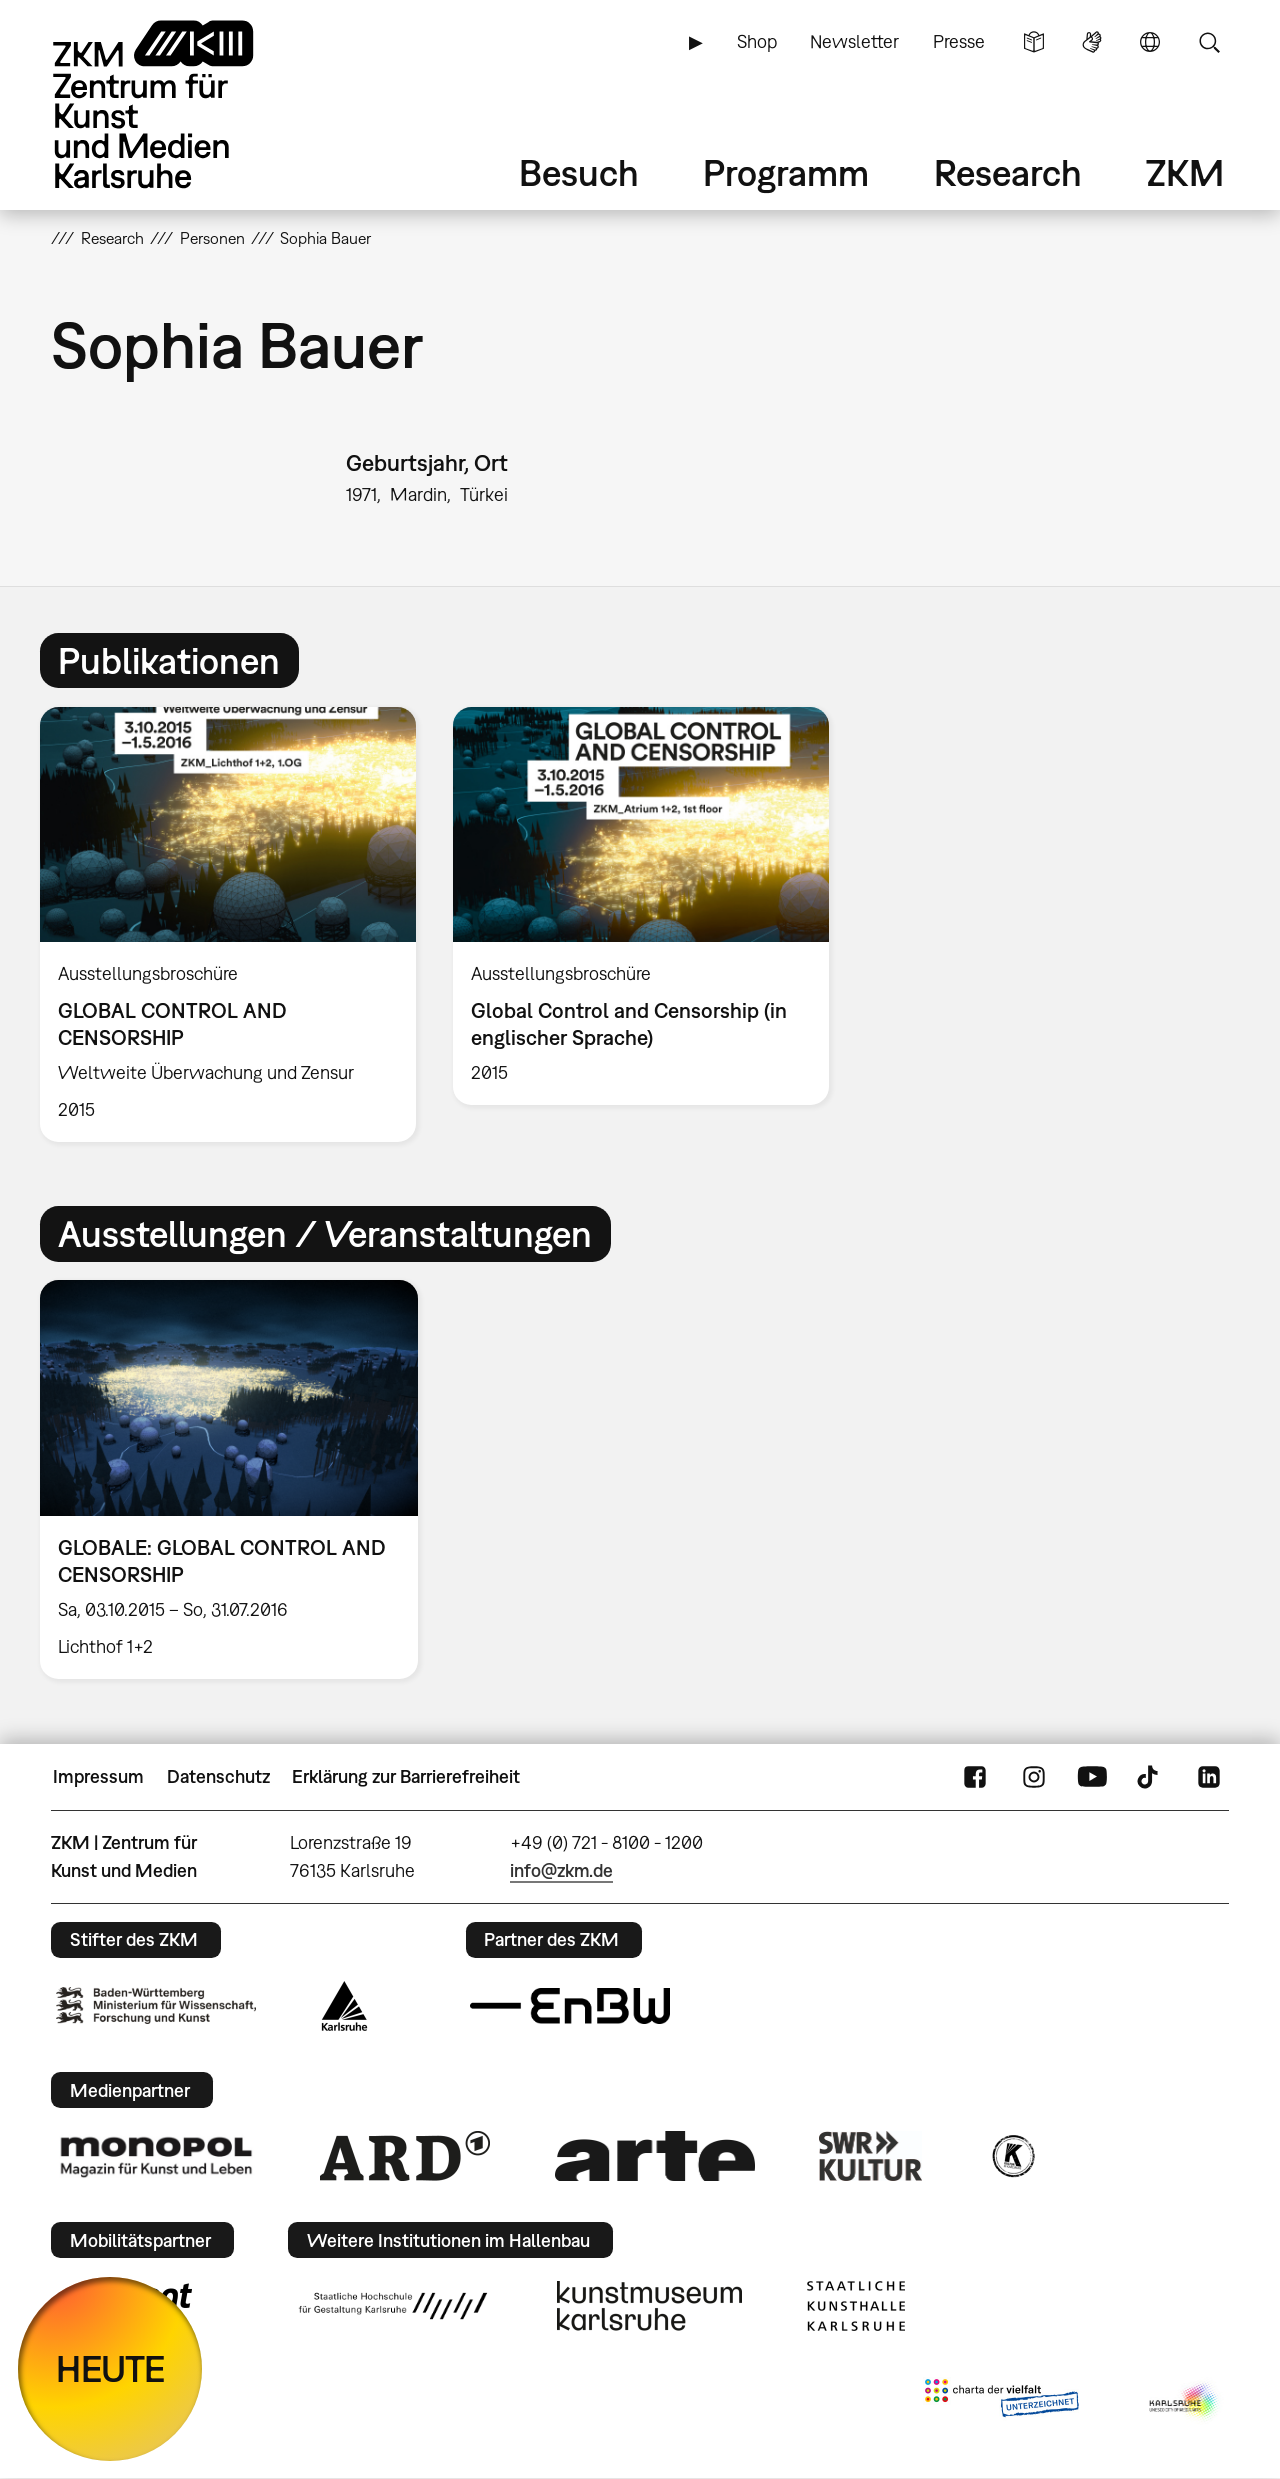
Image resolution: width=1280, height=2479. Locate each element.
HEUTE (110, 2368)
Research (1008, 172)
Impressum (98, 1776)
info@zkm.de (561, 1870)
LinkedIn (1209, 1777)
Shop (757, 41)
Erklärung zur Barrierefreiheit (406, 1776)
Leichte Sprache (1034, 42)
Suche (1209, 42)
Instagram (1034, 1777)
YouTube (1092, 1777)
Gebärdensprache (1092, 42)
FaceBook (975, 1777)
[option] (228, 924)
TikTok (1150, 1777)
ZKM (1185, 172)
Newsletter (854, 41)
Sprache (1150, 42)
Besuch (579, 172)
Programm (786, 172)
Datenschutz (218, 1776)
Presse (959, 41)
